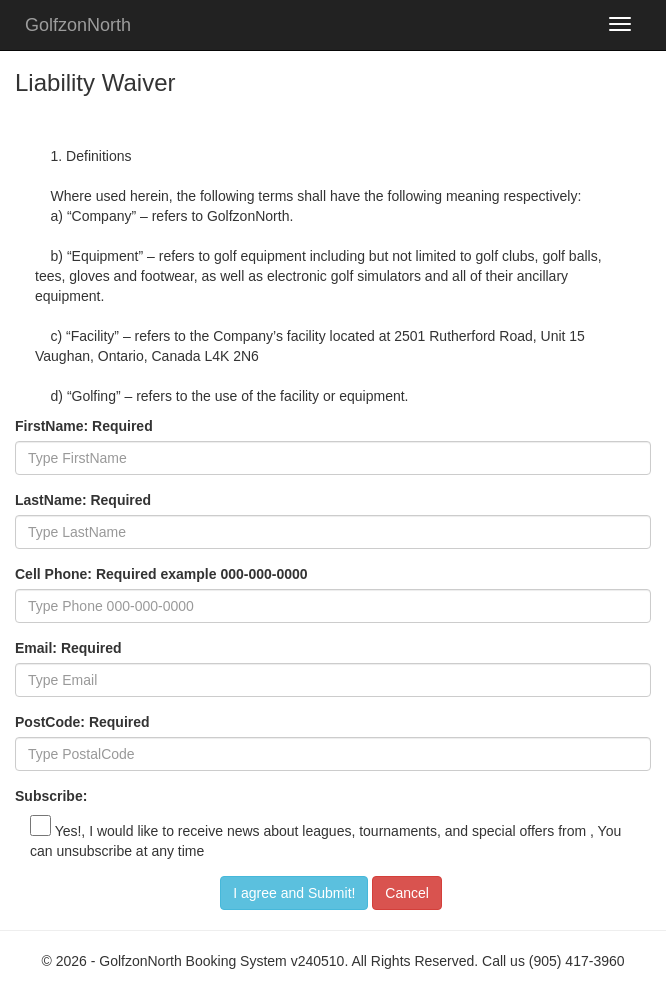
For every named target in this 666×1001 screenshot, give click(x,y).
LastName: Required (83, 500)
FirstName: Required (84, 426)
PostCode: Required (82, 722)
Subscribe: (51, 796)
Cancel (407, 893)
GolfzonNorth (78, 25)
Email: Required (68, 648)
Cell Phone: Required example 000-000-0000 (161, 574)
